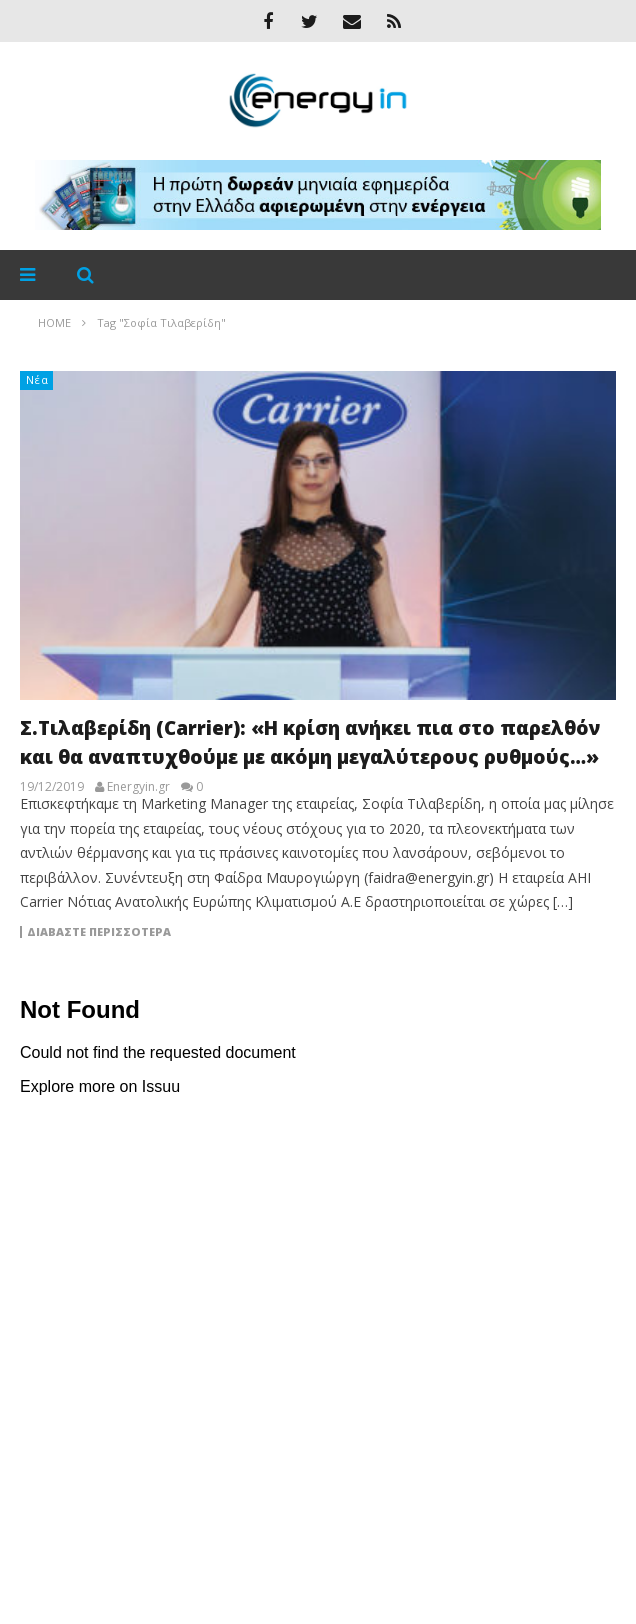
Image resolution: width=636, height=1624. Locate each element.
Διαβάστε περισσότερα (99, 932)
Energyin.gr (138, 787)
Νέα (37, 379)
